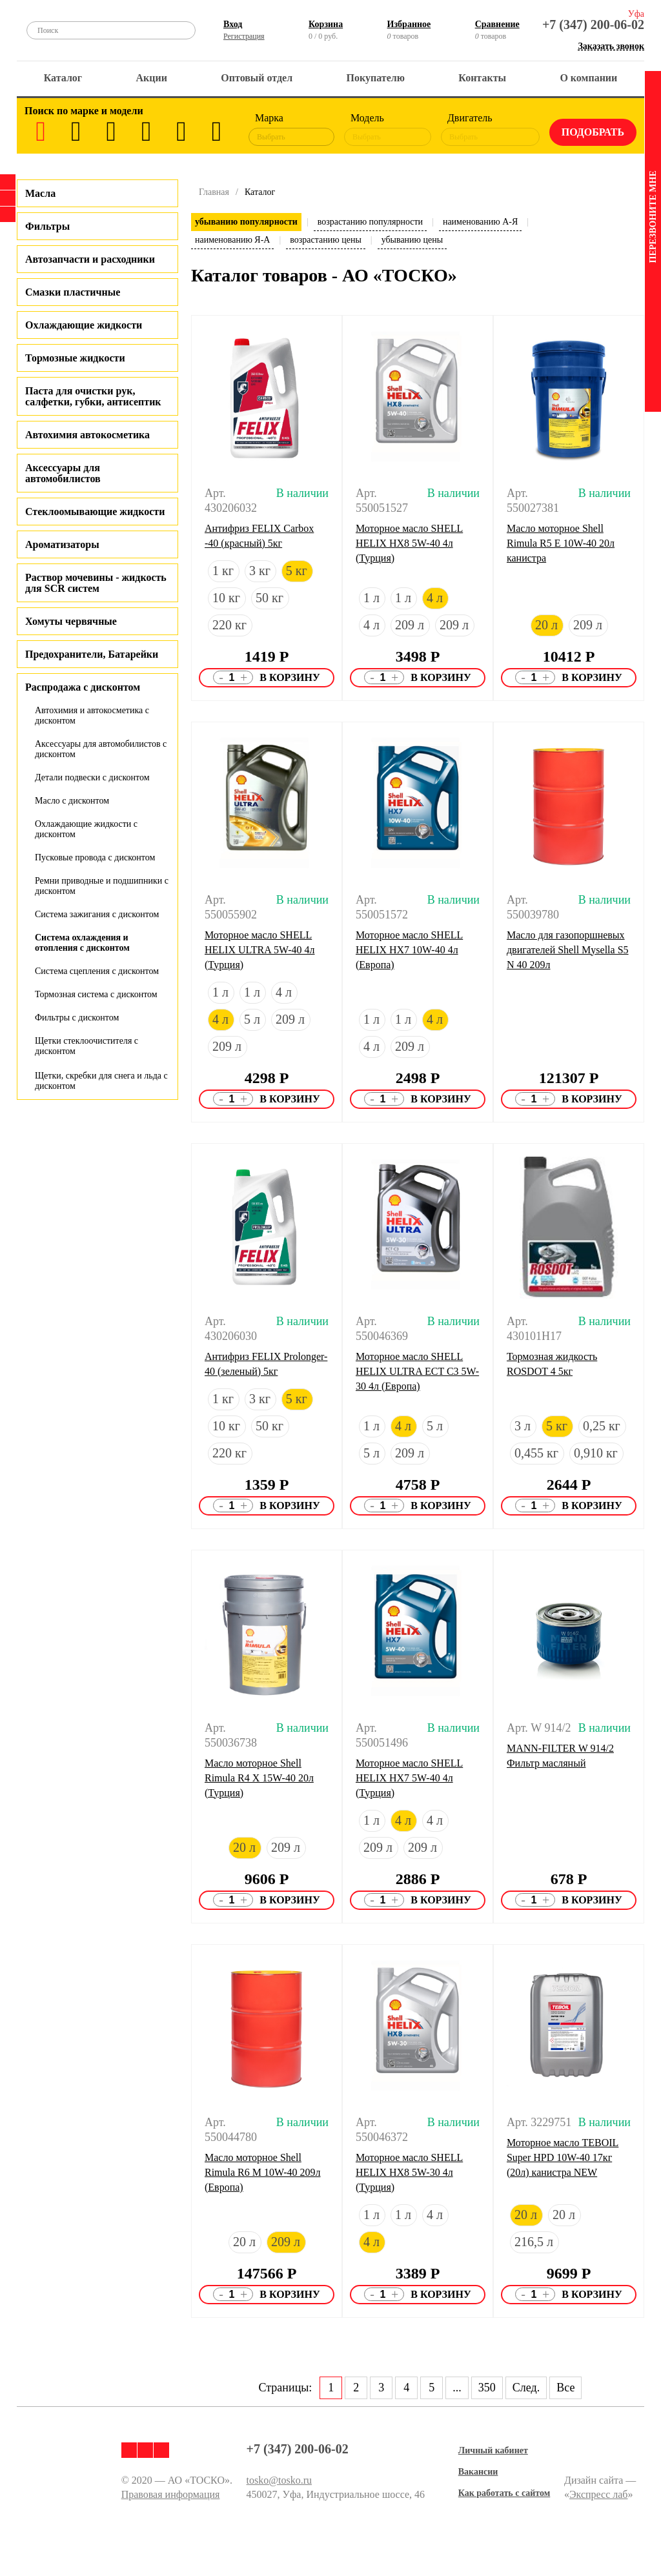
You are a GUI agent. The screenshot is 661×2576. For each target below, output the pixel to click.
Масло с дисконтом (72, 801)
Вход (232, 24)
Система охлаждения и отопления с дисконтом (82, 943)
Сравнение (497, 24)
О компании (588, 77)
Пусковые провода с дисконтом (95, 857)
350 (487, 2387)
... (457, 2387)
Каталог (63, 77)
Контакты (482, 77)
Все (565, 2387)
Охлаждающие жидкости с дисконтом (86, 829)
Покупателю (376, 77)
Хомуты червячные (71, 621)
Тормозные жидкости (75, 357)
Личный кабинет (493, 2450)
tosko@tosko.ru (279, 2480)
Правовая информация (170, 2494)
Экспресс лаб (598, 2494)
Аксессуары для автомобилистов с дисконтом (101, 749)
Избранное (409, 24)
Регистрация (244, 36)
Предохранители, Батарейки (91, 654)
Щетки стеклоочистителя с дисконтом (86, 1046)
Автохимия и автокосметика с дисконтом (92, 715)
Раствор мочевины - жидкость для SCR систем (96, 583)
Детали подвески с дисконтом (92, 777)
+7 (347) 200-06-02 (593, 24)
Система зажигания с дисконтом (97, 914)
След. (526, 2387)
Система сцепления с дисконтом (97, 971)
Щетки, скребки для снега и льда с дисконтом (101, 1081)
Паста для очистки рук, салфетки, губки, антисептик (93, 396)
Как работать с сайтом (504, 2493)
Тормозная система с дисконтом (96, 994)
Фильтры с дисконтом (77, 1017)
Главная (214, 192)
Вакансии (478, 2472)
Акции (151, 77)
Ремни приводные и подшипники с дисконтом (101, 886)
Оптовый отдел (256, 77)
